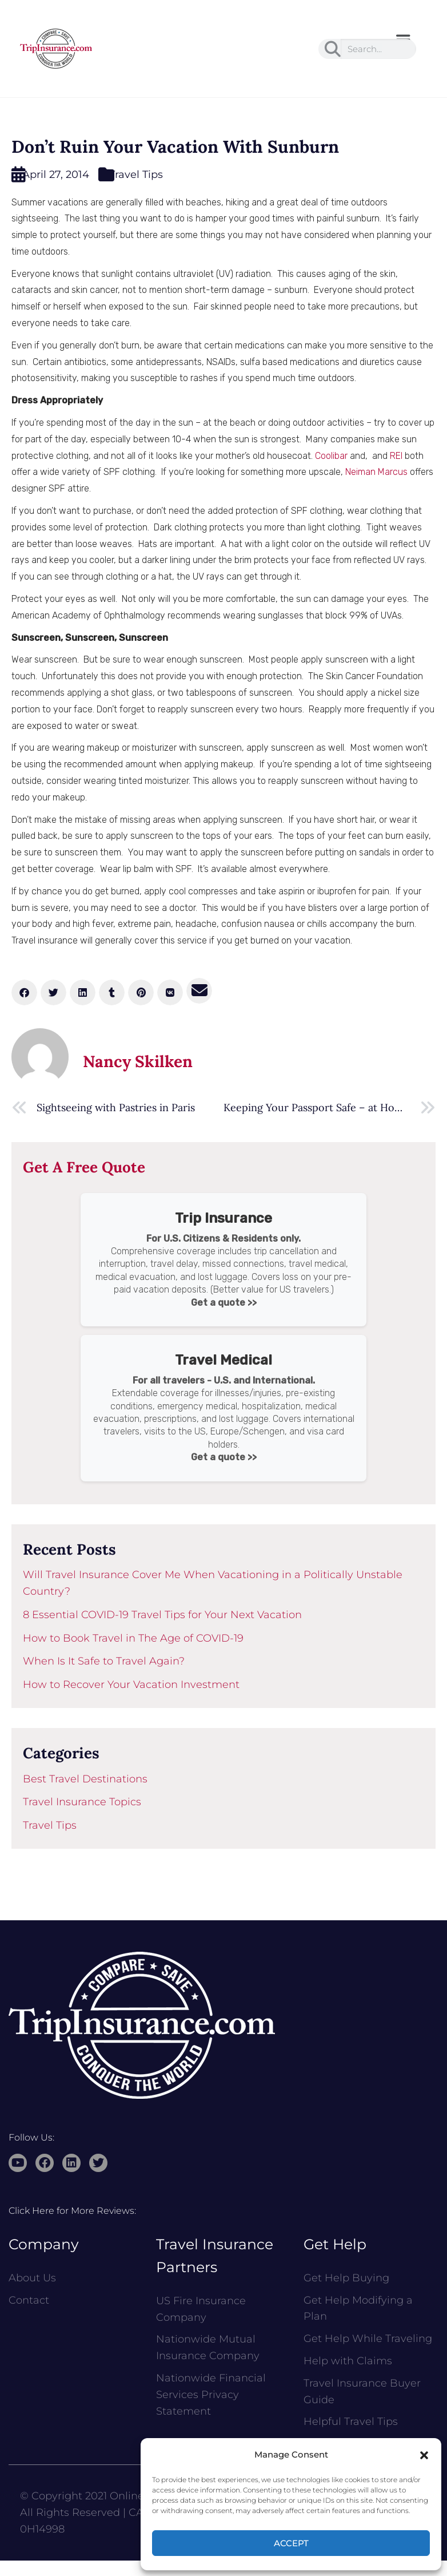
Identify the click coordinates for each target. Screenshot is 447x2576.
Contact (29, 2300)
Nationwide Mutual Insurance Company (208, 2347)
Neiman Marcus (376, 471)
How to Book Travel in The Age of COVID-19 (133, 1638)
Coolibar (331, 455)
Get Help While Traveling (368, 2338)
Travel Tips (136, 174)
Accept (291, 2543)
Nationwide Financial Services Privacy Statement (211, 2395)
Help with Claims (348, 2361)
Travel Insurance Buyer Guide (362, 2391)
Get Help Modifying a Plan (358, 2308)
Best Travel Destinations (85, 1779)
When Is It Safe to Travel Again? (104, 1661)
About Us (32, 2278)
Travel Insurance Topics (82, 1802)
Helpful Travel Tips (351, 2421)
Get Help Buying (346, 2278)
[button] (424, 2455)
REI (396, 455)
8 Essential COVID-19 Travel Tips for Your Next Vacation (162, 1614)
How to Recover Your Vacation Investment (131, 1684)
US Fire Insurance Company (201, 2309)
